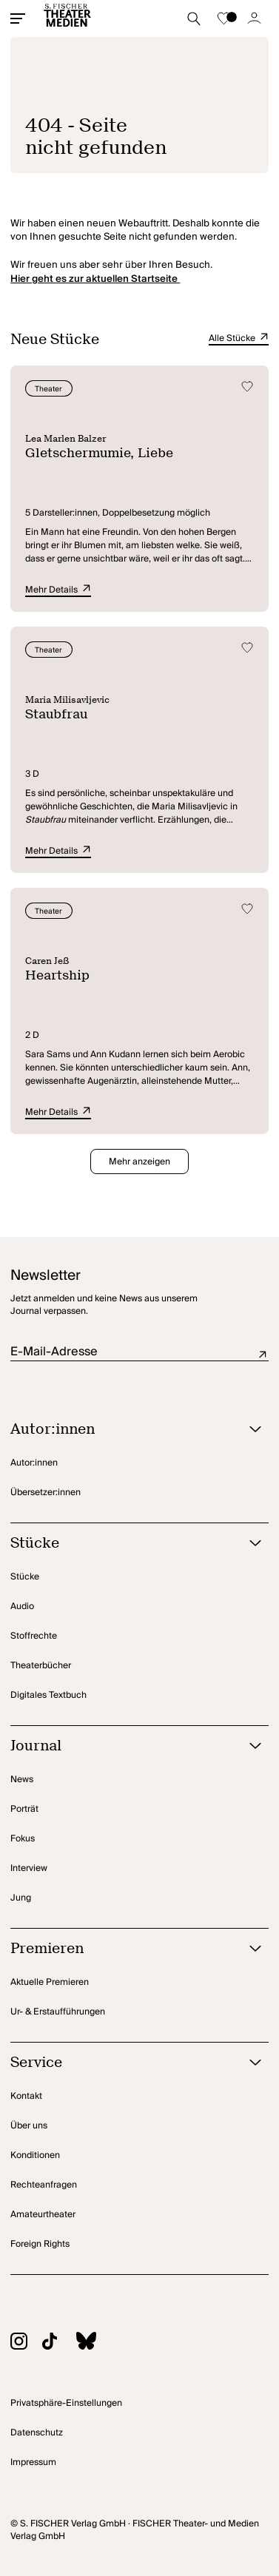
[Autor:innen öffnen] (120, 1429)
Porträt (24, 1809)
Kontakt (26, 2096)
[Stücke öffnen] (120, 1543)
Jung (20, 1898)
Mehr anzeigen (139, 1162)
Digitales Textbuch (48, 1695)
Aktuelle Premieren (49, 1982)
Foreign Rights (40, 2244)
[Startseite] (67, 18)
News (21, 1779)
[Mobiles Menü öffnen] (18, 18)
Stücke (24, 1577)
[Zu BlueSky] (93, 2343)
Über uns (28, 2126)
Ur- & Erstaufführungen (57, 2012)
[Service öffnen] (120, 2063)
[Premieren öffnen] (120, 1949)
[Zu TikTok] (57, 2343)
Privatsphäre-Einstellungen (66, 2403)
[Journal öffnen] (120, 1746)
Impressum (33, 2462)
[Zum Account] (255, 18)
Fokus (22, 1839)
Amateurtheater (42, 2214)
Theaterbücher (40, 1665)
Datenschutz (36, 2433)
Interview (28, 1868)
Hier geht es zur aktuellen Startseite (95, 279)
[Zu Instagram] (26, 2343)
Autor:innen (34, 1463)
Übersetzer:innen (45, 1492)
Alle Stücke (239, 338)
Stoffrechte (33, 1636)
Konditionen (35, 2155)
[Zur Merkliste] (224, 18)
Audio (22, 1606)
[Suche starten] (194, 18)
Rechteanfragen (43, 2185)
